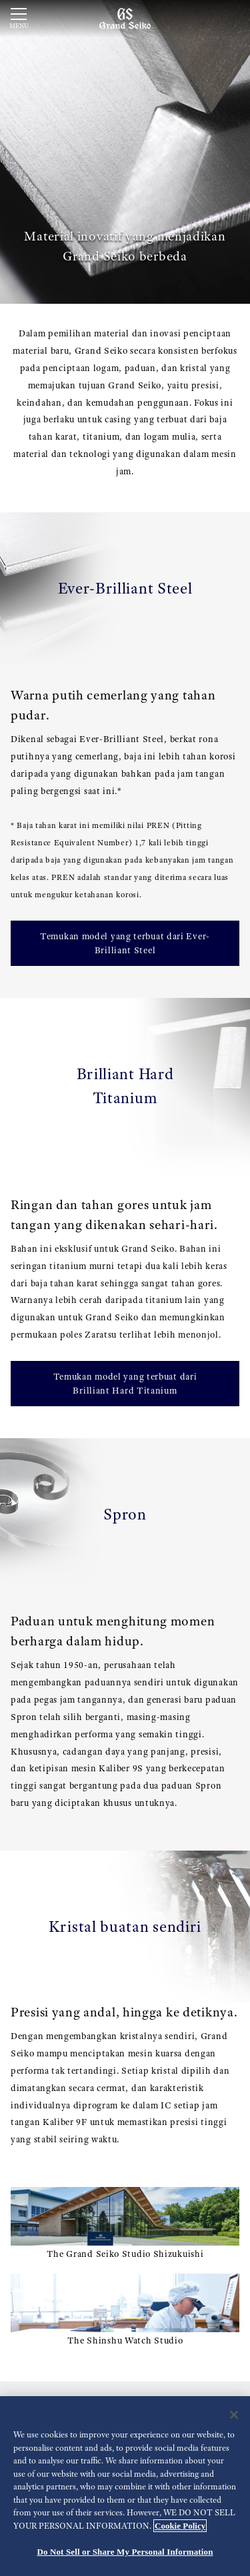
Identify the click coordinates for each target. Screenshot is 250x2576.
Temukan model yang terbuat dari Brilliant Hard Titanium (125, 1383)
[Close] (234, 2414)
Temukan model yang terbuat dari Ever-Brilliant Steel (125, 943)
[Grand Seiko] (125, 18)
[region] (125, 2486)
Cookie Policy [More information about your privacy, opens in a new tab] (180, 2526)
